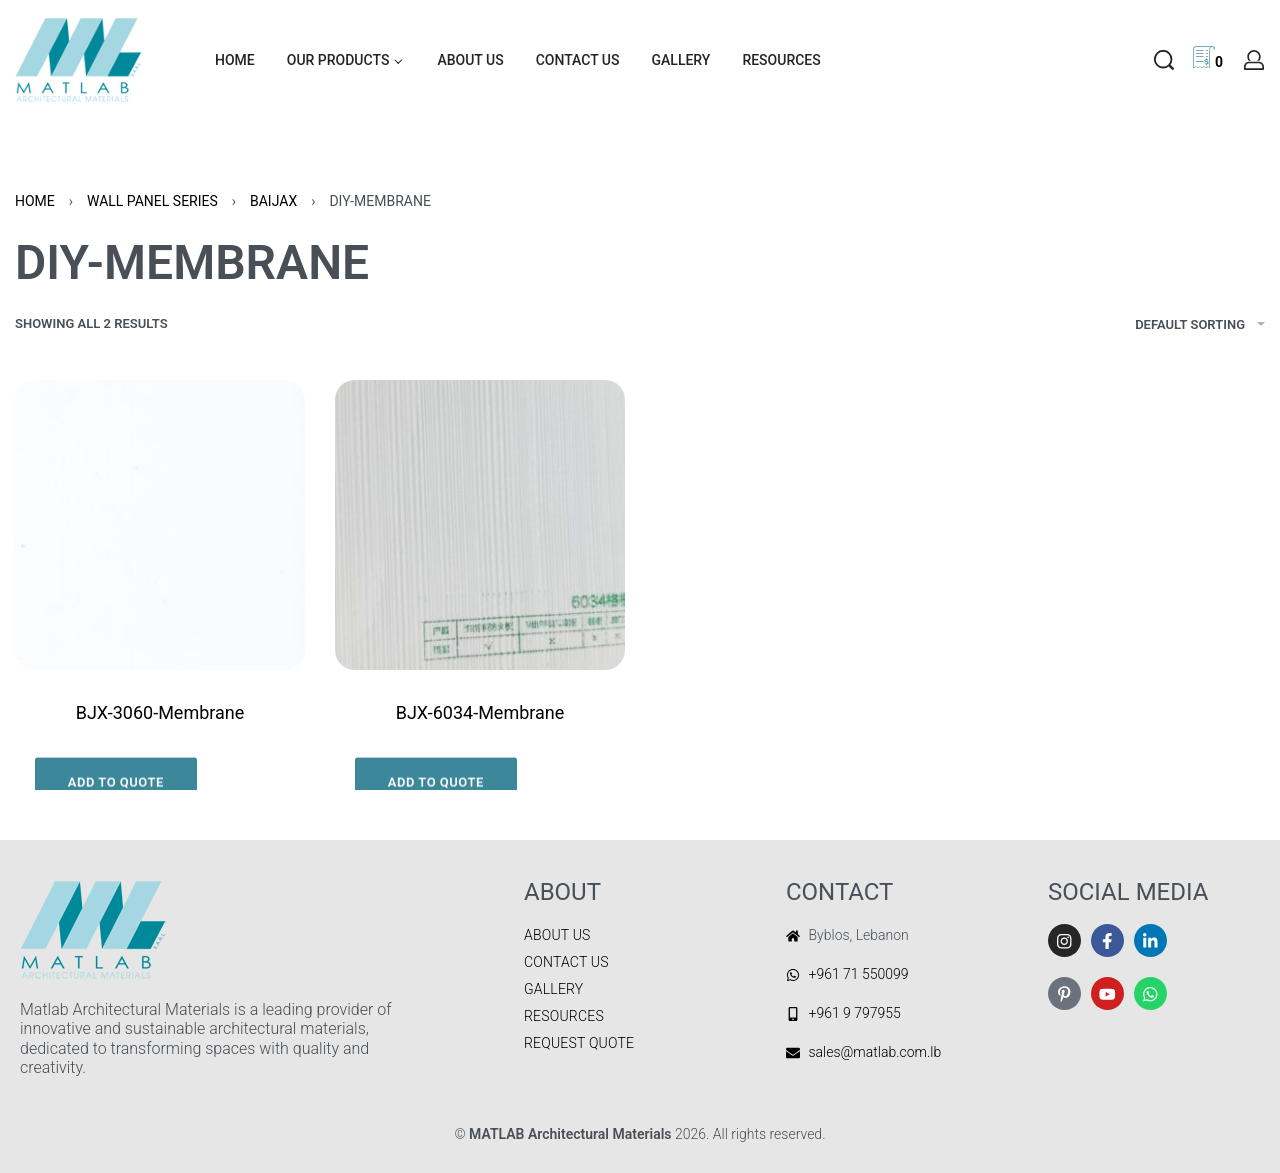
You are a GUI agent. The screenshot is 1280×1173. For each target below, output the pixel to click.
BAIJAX (273, 201)
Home (35, 201)
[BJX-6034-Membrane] (480, 525)
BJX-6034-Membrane (480, 712)
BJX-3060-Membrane (160, 712)
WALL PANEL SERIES (152, 201)
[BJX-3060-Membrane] (160, 525)
